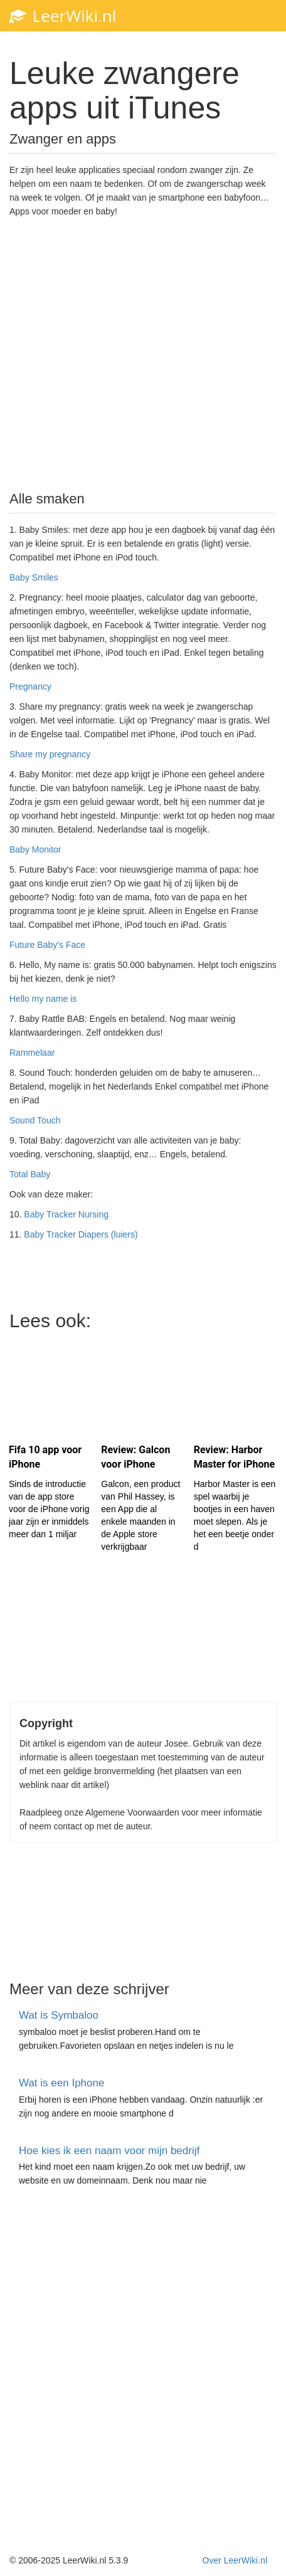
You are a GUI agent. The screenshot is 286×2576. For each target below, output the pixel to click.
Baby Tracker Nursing (66, 1214)
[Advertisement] (143, 353)
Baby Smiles (33, 577)
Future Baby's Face (47, 945)
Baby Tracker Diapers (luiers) (80, 1234)
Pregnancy (30, 686)
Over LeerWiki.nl (235, 2560)
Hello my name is (43, 999)
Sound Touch (34, 1120)
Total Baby (29, 1174)
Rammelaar (32, 1053)
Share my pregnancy (49, 754)
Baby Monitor (35, 849)
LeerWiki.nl (62, 15)
